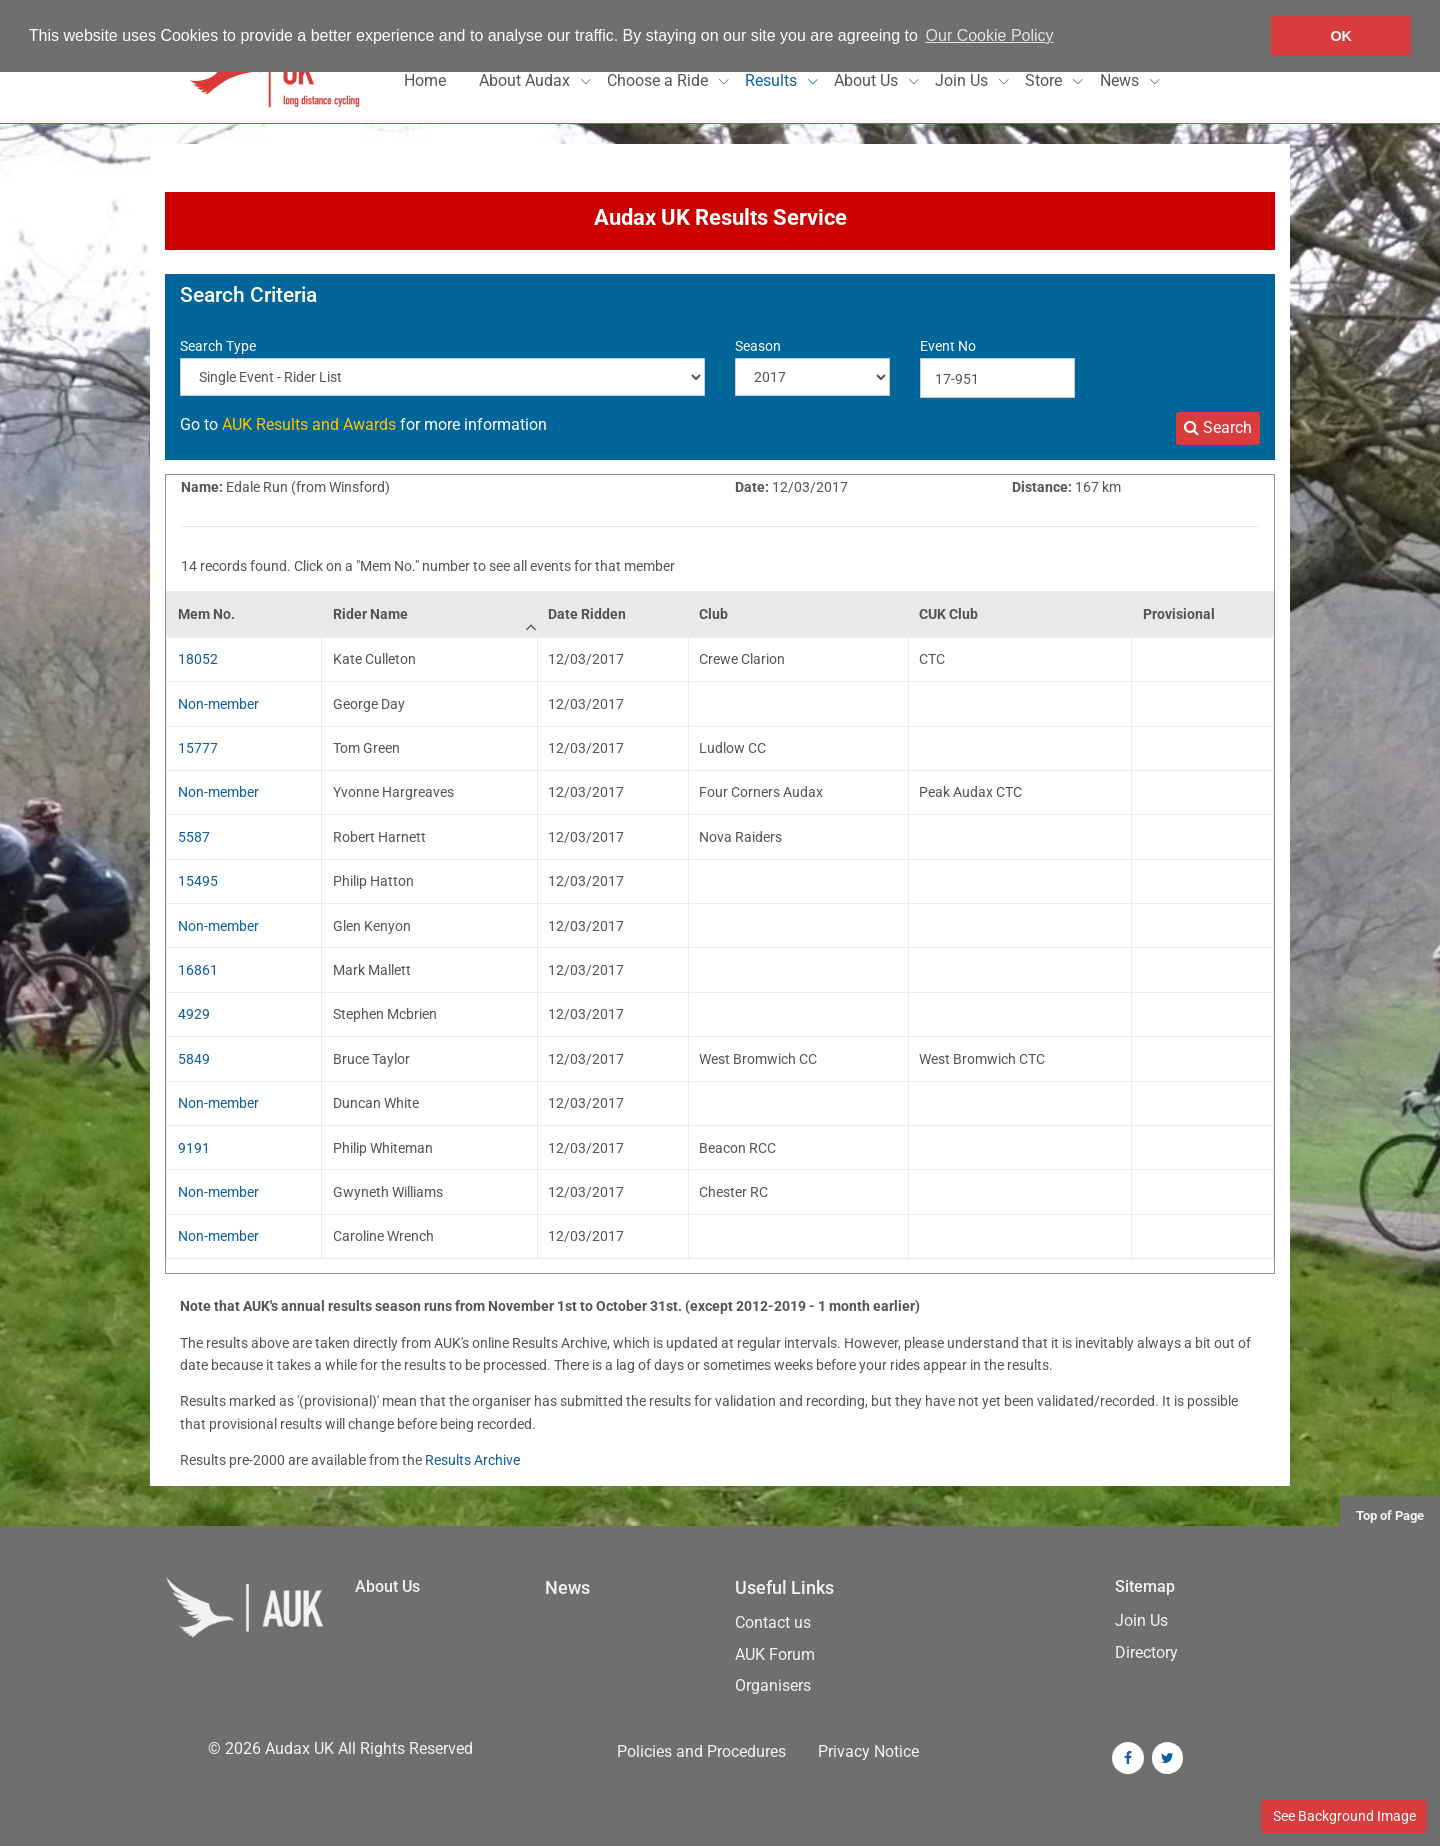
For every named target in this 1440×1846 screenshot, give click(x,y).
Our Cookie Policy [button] (990, 35)
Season (758, 346)
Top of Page (1390, 1515)
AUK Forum (775, 1654)
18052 (198, 659)
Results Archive (472, 1460)
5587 (194, 837)
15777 (198, 748)
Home (425, 80)
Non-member (218, 704)
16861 (198, 970)
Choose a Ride (659, 80)
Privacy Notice (868, 1751)
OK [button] (1341, 36)
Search (1218, 427)
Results (773, 80)
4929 (194, 1014)
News (1121, 80)
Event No (948, 346)
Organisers (773, 1685)
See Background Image (1344, 1816)
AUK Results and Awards (309, 424)
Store (1045, 80)
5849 (194, 1059)
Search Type (218, 346)
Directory (1146, 1652)
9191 (194, 1148)
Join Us (963, 80)
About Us (868, 80)
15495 (198, 881)
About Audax (526, 80)
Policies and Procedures (701, 1751)
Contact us (773, 1622)
